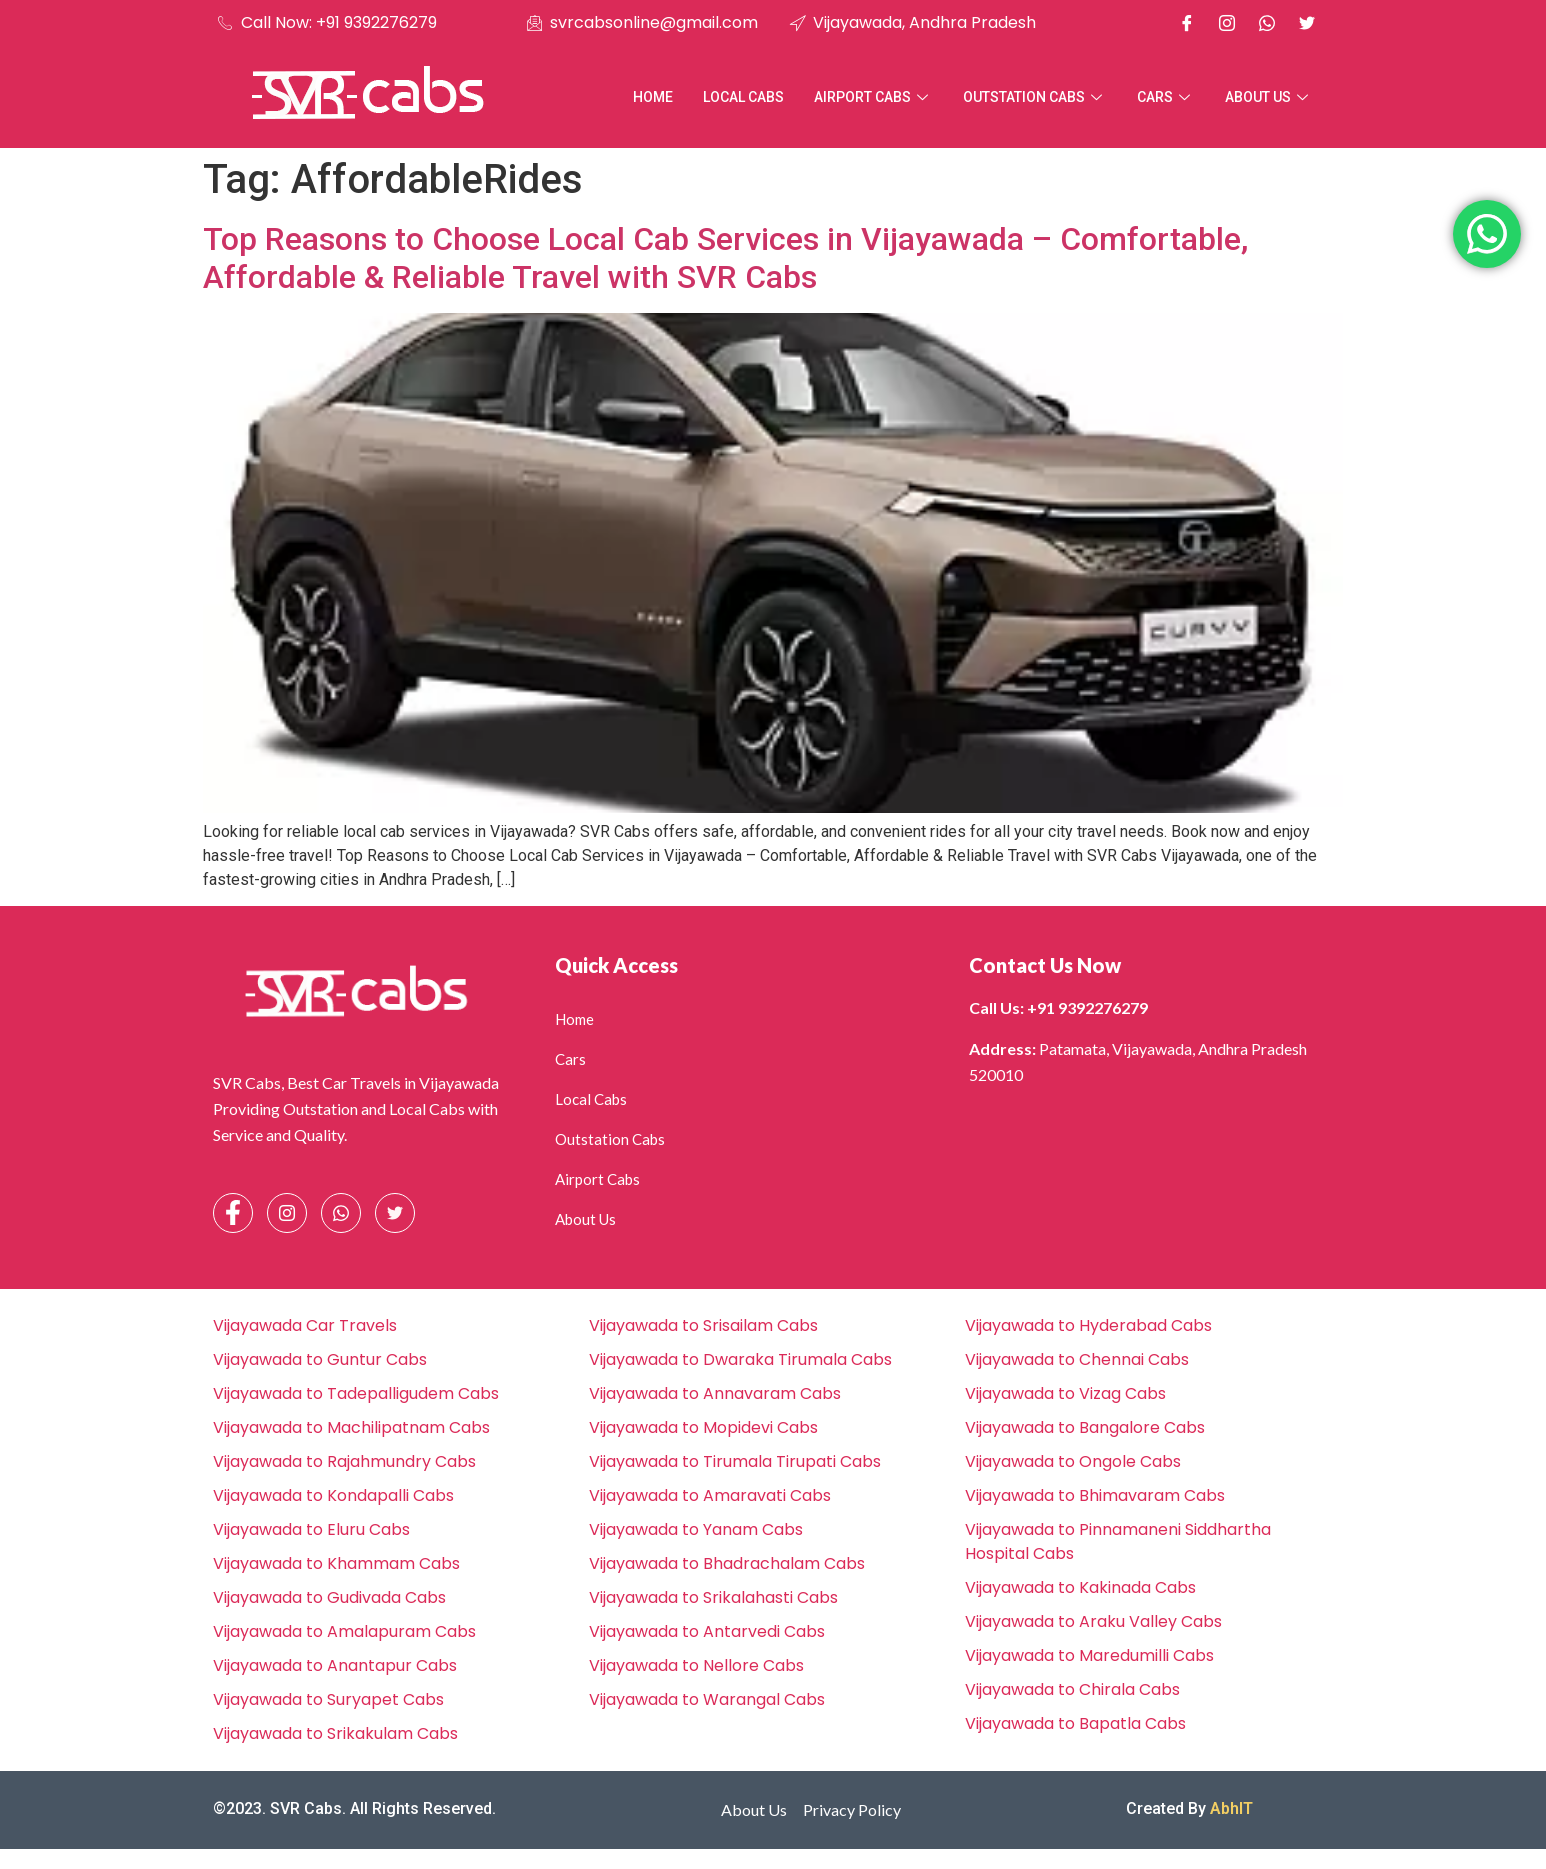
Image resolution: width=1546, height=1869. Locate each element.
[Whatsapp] (1267, 23)
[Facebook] (1187, 23)
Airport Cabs (873, 97)
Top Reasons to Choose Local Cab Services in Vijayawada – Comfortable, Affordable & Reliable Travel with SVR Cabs (725, 258)
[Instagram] (1227, 23)
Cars (1166, 97)
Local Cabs (743, 97)
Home (653, 97)
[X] (1307, 23)
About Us (1269, 97)
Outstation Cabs (1035, 97)
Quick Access (616, 965)
